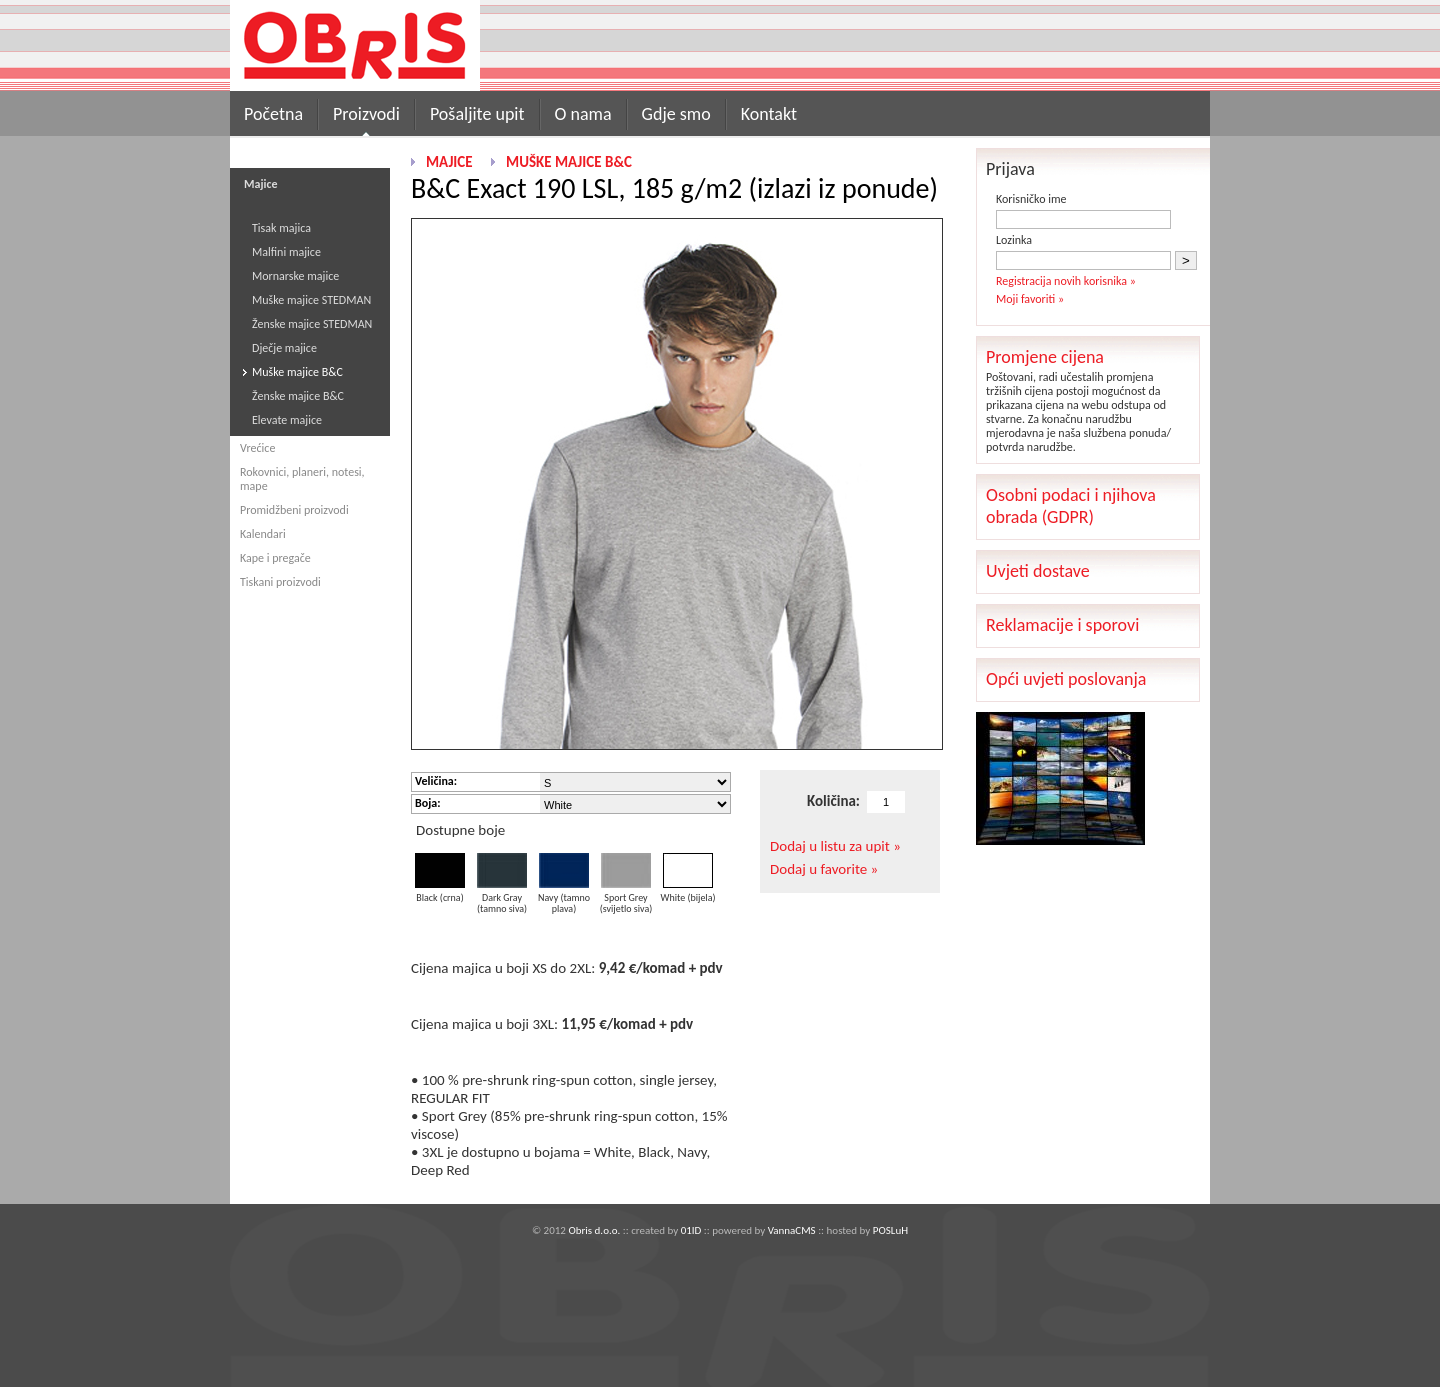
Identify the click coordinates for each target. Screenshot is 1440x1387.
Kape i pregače (275, 558)
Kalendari (263, 534)
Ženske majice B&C (298, 396)
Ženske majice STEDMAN (312, 324)
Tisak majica (281, 228)
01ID (691, 1230)
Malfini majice (286, 252)
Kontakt (769, 114)
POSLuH (890, 1230)
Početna (273, 114)
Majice (449, 162)
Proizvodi (366, 114)
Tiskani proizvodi (280, 582)
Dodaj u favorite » (824, 869)
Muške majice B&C (297, 372)
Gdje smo (676, 114)
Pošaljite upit (477, 114)
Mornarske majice (295, 276)
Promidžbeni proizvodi (294, 510)
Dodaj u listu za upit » (835, 846)
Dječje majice (284, 348)
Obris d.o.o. (594, 1230)
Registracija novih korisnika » (1066, 281)
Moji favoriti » (1030, 299)
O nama (583, 114)
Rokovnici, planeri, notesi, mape (302, 479)
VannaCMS (792, 1230)
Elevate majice (287, 420)
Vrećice (257, 448)
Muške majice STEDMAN (311, 300)
